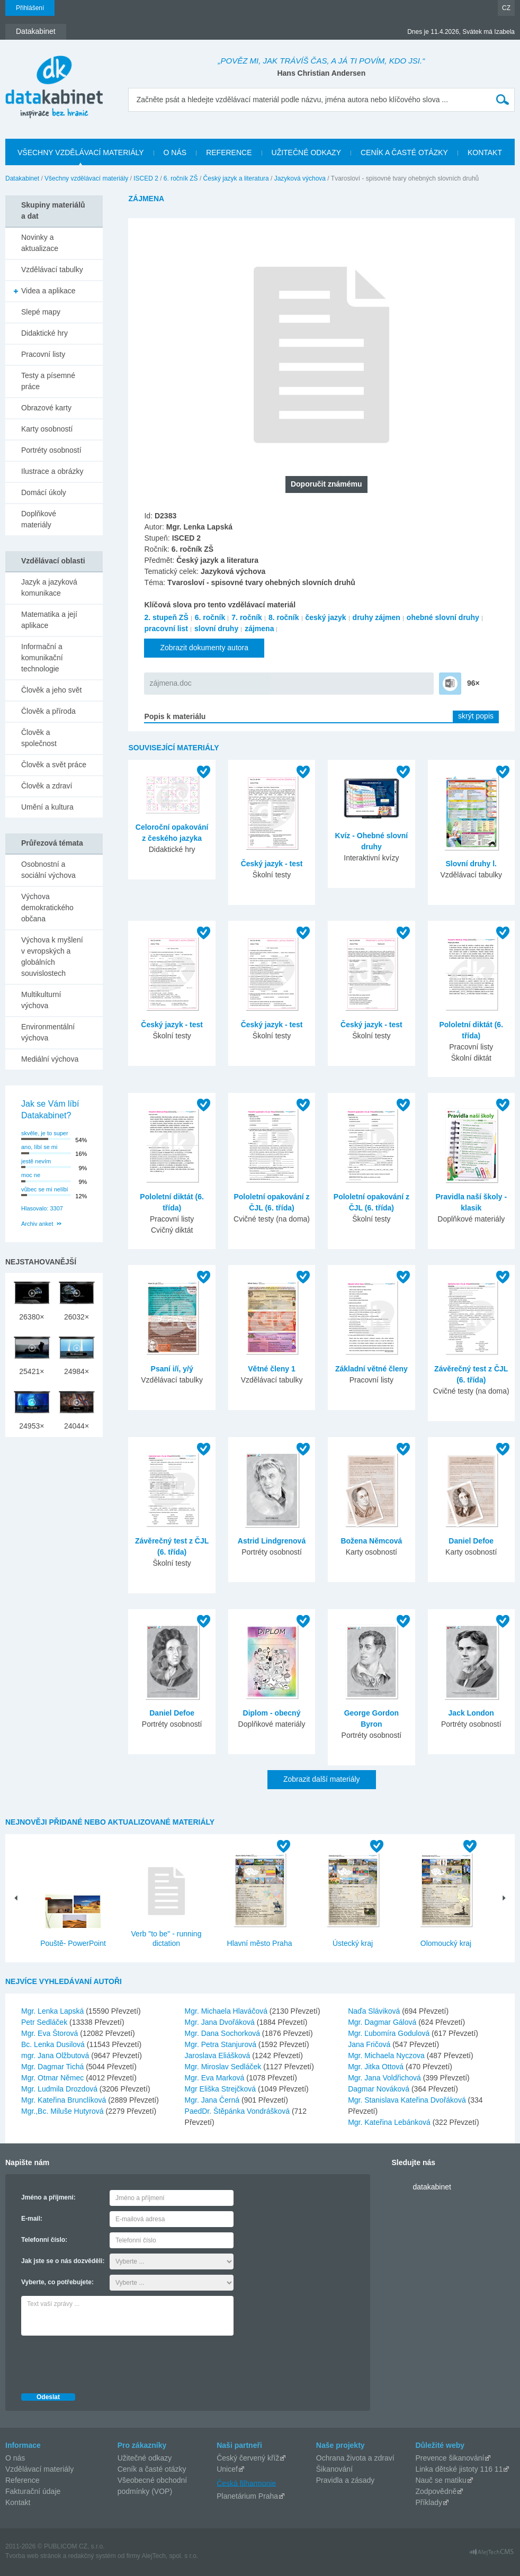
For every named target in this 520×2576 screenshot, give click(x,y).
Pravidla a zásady (345, 2480)
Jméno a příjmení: (48, 2197)
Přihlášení (30, 8)
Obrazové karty (46, 407)
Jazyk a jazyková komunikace (49, 587)
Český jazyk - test (272, 863)
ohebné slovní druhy (443, 617)
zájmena (259, 628)
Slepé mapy (40, 312)
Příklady (428, 2502)
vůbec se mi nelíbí (44, 1189)
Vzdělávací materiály (39, 2469)
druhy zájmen (376, 617)
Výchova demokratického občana (47, 907)
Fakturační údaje (32, 2491)
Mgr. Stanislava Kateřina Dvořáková (408, 2100)
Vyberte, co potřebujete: (57, 2282)
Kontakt (17, 2502)
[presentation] (101, 2361)
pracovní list (165, 628)
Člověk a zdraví (46, 786)
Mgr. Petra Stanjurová (221, 2044)
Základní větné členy (371, 1369)
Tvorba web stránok (33, 2556)
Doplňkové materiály (38, 519)
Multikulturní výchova (41, 1000)
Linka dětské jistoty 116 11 (459, 2469)
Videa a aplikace (48, 290)
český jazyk (326, 617)
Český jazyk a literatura (236, 178)
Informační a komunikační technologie (42, 657)
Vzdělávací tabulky (52, 269)
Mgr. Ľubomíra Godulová (390, 2033)
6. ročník (210, 617)
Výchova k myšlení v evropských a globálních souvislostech (52, 956)
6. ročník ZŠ (181, 178)
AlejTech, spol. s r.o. (169, 2556)
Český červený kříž (248, 2458)
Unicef (227, 2469)
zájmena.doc (170, 683)
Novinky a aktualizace (39, 243)
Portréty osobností (51, 450)
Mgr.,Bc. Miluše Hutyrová (63, 2111)
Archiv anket (37, 1223)
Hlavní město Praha (259, 1943)
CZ (506, 8)
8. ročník (283, 617)
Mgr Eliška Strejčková (221, 2089)
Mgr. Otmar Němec (53, 2078)
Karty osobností (47, 429)
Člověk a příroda (48, 711)
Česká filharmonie (246, 2483)
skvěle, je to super (44, 1133)
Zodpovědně (435, 2491)
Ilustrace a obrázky (52, 471)
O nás (15, 2458)
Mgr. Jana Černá (213, 2100)
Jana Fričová (370, 2044)
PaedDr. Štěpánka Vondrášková (238, 2111)
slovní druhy (216, 628)
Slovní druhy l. (471, 863)
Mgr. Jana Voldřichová (385, 2078)
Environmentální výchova (48, 1032)
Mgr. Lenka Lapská (53, 2011)
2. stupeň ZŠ (166, 617)
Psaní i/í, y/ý (172, 1369)
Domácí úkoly (43, 492)
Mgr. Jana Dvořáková (221, 2022)
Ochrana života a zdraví (355, 2458)
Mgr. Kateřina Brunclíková (64, 2100)
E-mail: (31, 2218)
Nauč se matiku (440, 2480)
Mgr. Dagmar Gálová (383, 2022)
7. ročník (246, 617)
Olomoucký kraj (445, 1943)
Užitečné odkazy (145, 2458)
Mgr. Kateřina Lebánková (390, 2122)
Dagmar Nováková (379, 2089)
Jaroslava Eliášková (219, 2055)
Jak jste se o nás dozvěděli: (62, 2261)
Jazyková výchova (300, 178)
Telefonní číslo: (44, 2239)
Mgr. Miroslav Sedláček (224, 2066)
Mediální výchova (49, 1059)
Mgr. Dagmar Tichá (53, 2066)
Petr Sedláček (45, 2022)
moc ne (30, 1175)
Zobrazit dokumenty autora (204, 647)
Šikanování (334, 2469)
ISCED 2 (145, 178)
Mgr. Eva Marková (216, 2078)
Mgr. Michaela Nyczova (387, 2055)
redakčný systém (92, 2556)
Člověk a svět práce (53, 764)
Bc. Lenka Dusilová (54, 2044)
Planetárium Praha (247, 2496)
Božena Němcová (371, 1541)
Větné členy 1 (271, 1369)
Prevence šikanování (449, 2458)
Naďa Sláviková (375, 2011)
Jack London (471, 1713)
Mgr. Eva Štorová (50, 2033)
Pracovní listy (43, 354)
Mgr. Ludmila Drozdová (60, 2089)
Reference (22, 2480)
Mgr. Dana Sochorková (223, 2033)
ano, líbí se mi (39, 1147)
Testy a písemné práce (48, 381)
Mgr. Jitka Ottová (377, 2066)
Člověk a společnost (39, 738)
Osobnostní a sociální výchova (48, 869)
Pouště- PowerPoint (73, 1943)
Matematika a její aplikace (49, 620)
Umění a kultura (47, 807)
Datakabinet (22, 178)
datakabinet (432, 2187)
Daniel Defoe (471, 1541)
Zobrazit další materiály (321, 1779)
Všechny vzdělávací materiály (86, 178)
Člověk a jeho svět (51, 690)
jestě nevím (36, 1161)
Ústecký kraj (353, 1943)
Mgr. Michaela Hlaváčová (227, 2011)
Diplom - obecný (272, 1713)
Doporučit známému (326, 484)
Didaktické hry (44, 333)
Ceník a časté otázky (152, 2469)
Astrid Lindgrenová (272, 1541)
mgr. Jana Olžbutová (56, 2055)
